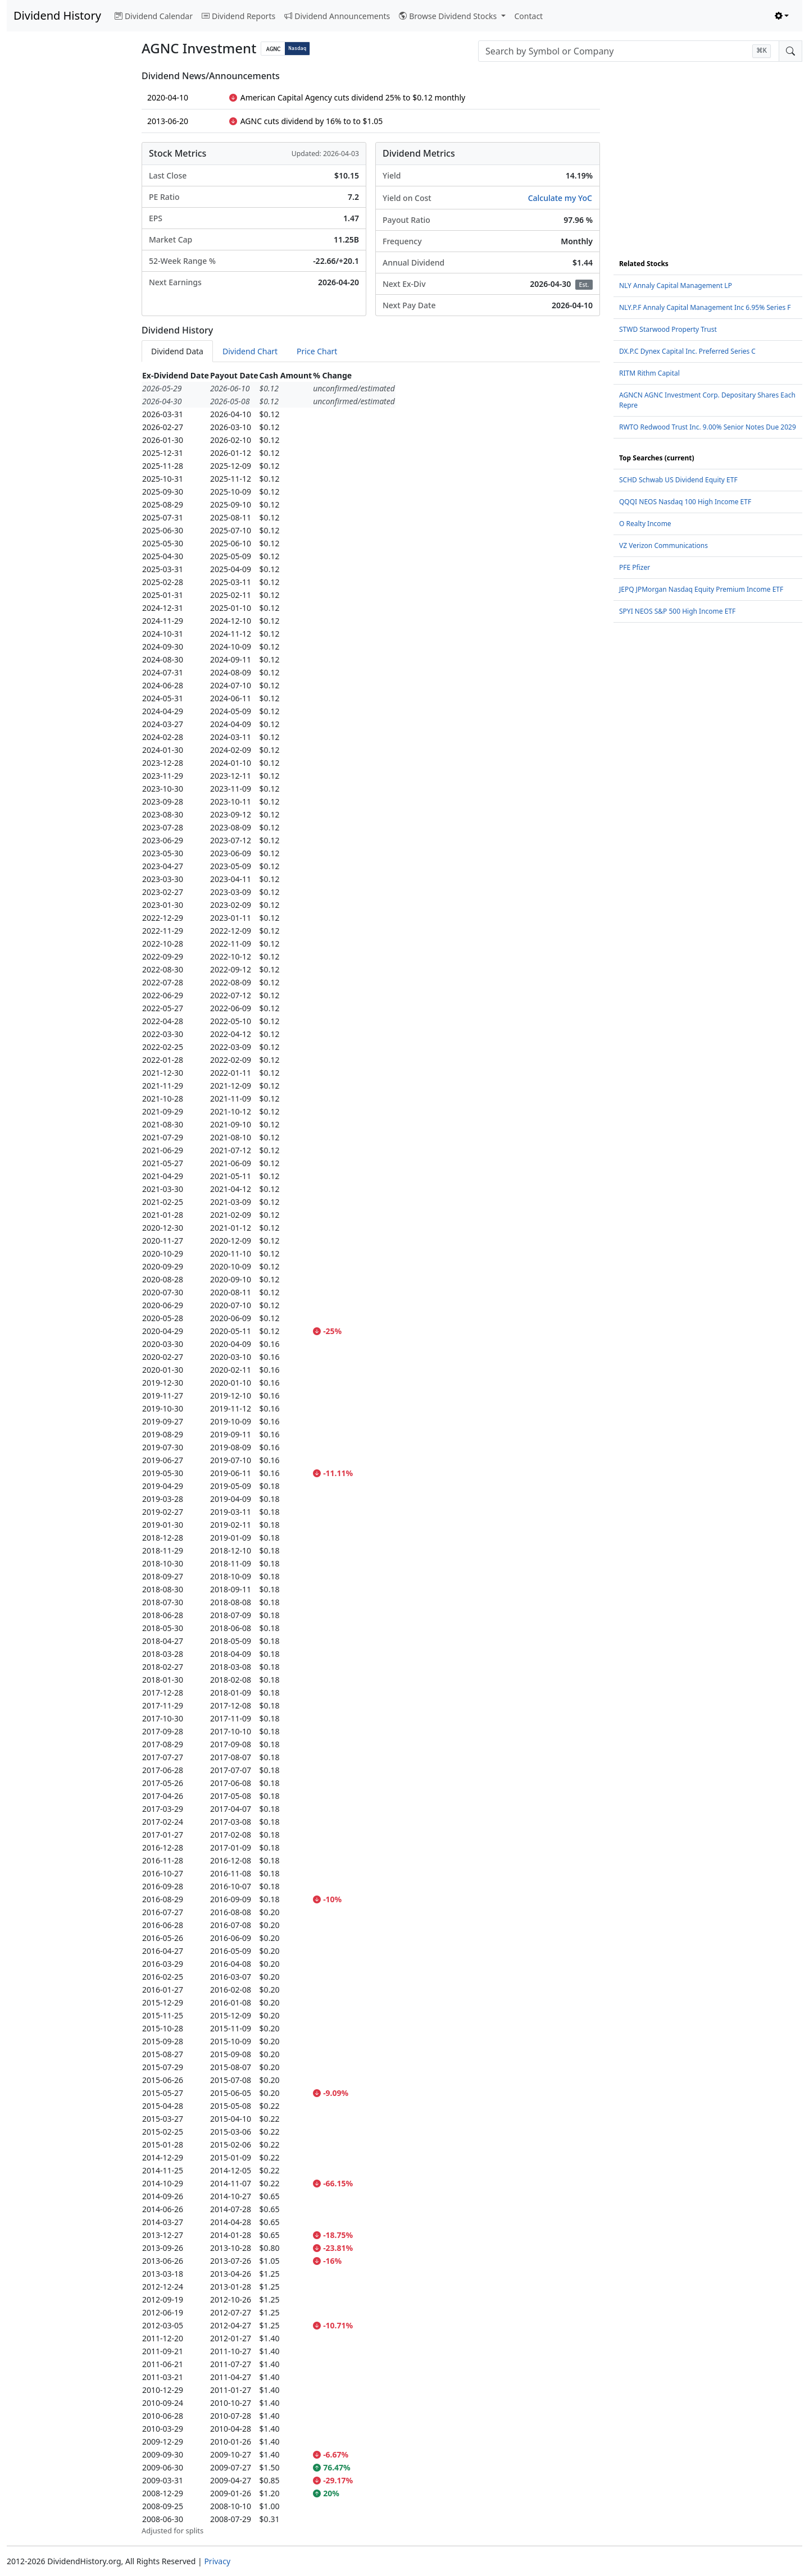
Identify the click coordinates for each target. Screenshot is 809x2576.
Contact (529, 16)
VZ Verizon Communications (663, 545)
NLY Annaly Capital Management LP (675, 285)
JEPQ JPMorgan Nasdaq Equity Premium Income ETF (701, 589)
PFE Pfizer (634, 567)
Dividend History (57, 15)
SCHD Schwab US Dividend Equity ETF (678, 480)
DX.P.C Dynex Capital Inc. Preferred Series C (687, 351)
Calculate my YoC (560, 198)
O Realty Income (645, 523)
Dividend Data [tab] (177, 351)
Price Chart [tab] (317, 351)
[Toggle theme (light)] (782, 16)
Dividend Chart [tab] (250, 351)
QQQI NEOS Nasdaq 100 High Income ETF (685, 501)
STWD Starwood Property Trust (668, 329)
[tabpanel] (371, 1453)
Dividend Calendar (154, 16)
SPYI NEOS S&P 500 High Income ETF (677, 611)
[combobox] (628, 51)
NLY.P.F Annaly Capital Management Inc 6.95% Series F (705, 307)
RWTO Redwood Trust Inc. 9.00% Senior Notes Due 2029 (707, 427)
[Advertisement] (67, 239)
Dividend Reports (238, 16)
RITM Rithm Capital (649, 373)
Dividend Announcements (337, 16)
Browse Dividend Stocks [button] (449, 16)
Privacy (217, 2561)
